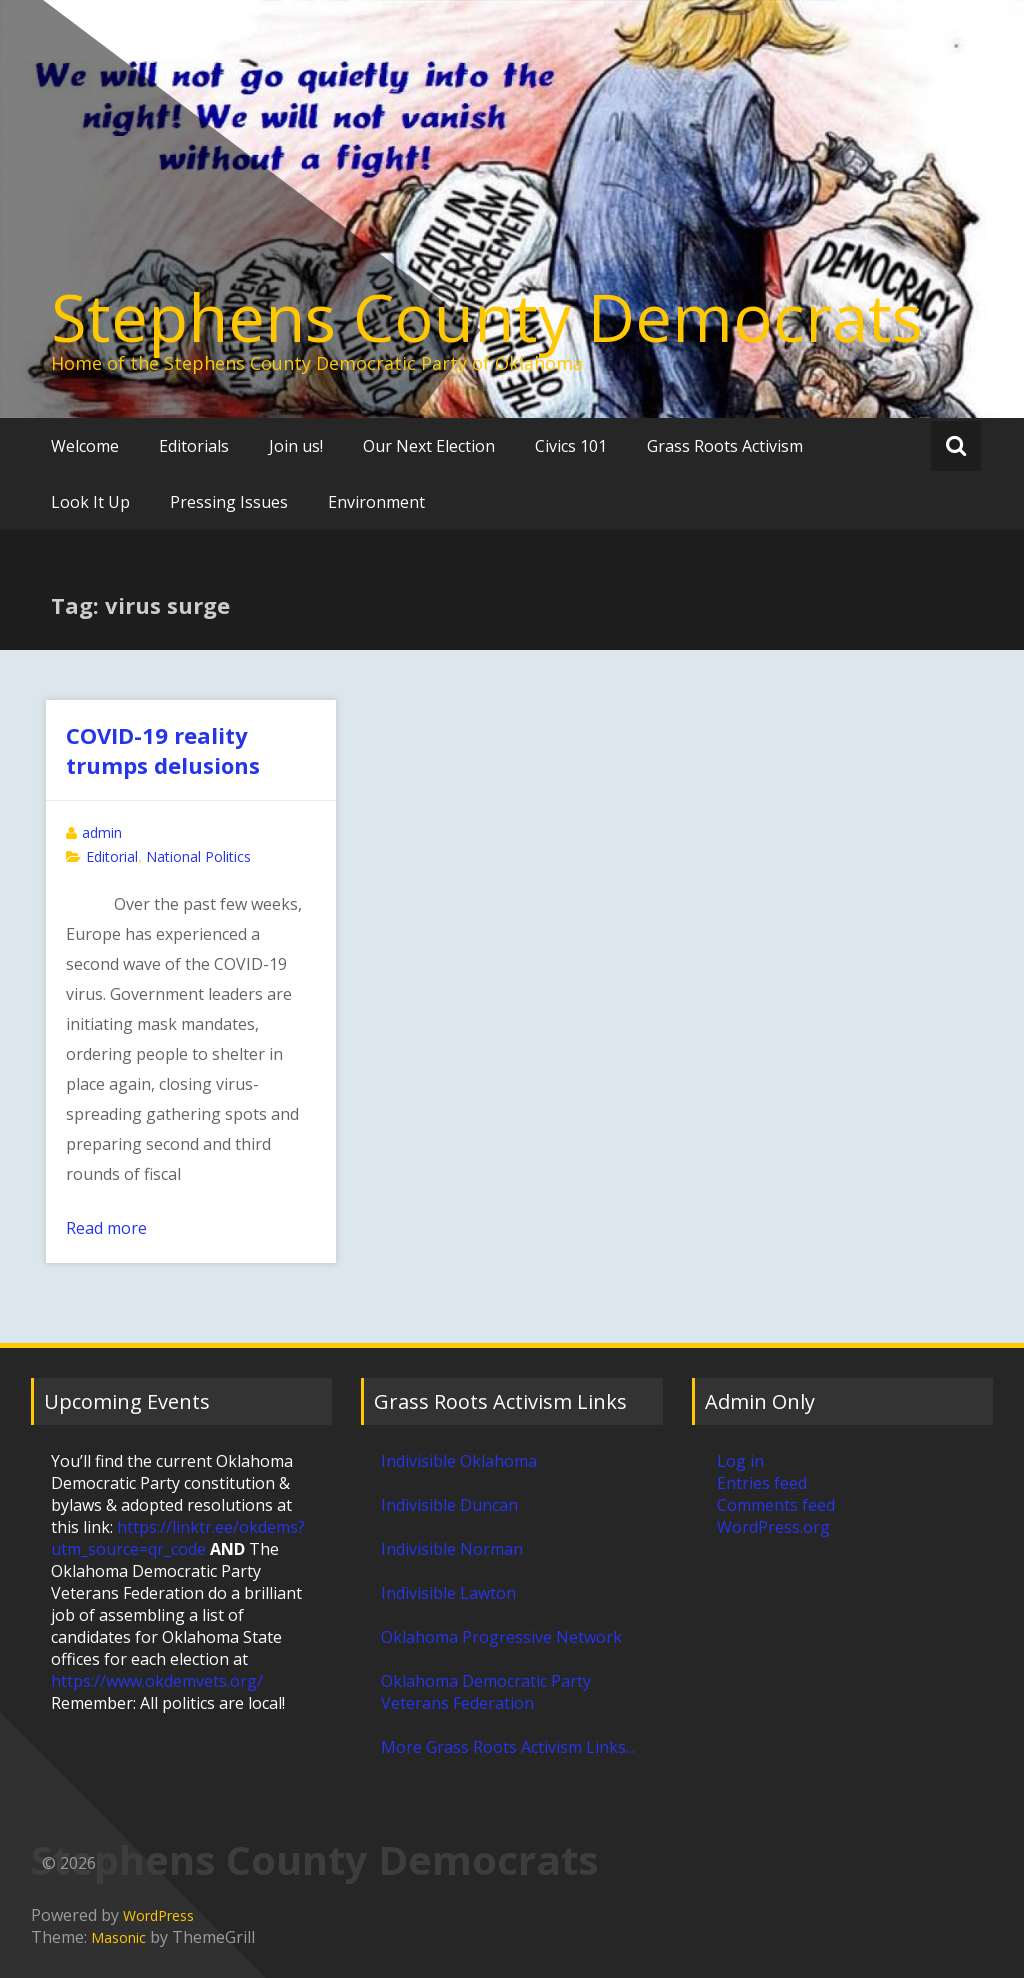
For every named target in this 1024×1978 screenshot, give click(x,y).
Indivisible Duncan (449, 1505)
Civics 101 (571, 446)
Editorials (194, 446)
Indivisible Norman (452, 1549)
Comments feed (776, 1505)
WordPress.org (773, 1527)
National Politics (198, 856)
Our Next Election (429, 446)
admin (102, 832)
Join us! (296, 446)
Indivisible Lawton (448, 1593)
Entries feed (762, 1483)
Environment (376, 502)
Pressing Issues (229, 502)
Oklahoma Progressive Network (501, 1637)
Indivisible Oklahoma (459, 1461)
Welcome (85, 446)
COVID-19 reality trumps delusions (163, 750)
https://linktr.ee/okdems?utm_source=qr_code (178, 1538)
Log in (740, 1461)
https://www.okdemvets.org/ (157, 1681)
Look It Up (90, 502)
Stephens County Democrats (487, 317)
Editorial (112, 856)
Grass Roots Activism (725, 446)
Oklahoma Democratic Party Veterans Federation (486, 1692)
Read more (106, 1228)
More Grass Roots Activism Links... (508, 1747)
